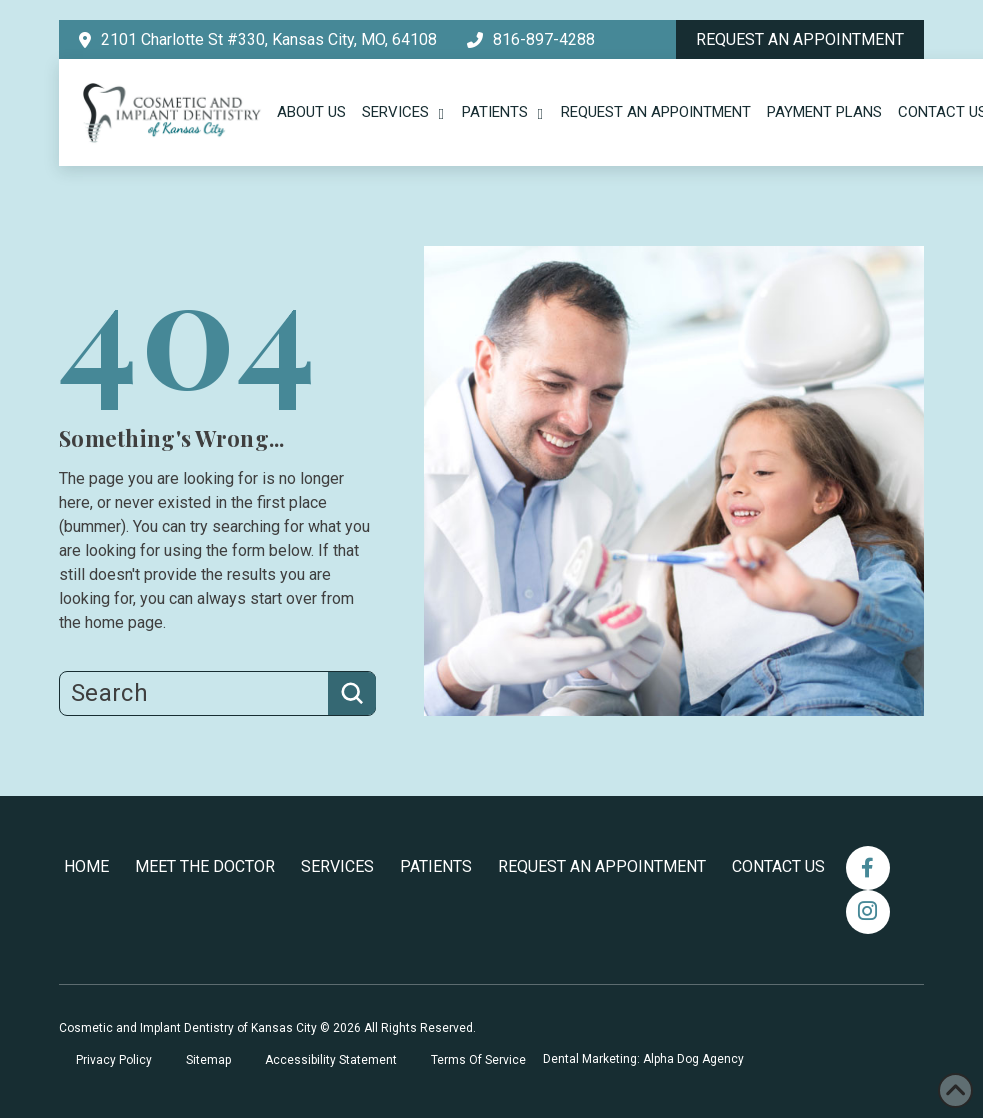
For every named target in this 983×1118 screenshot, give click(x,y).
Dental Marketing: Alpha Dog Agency (643, 1059)
